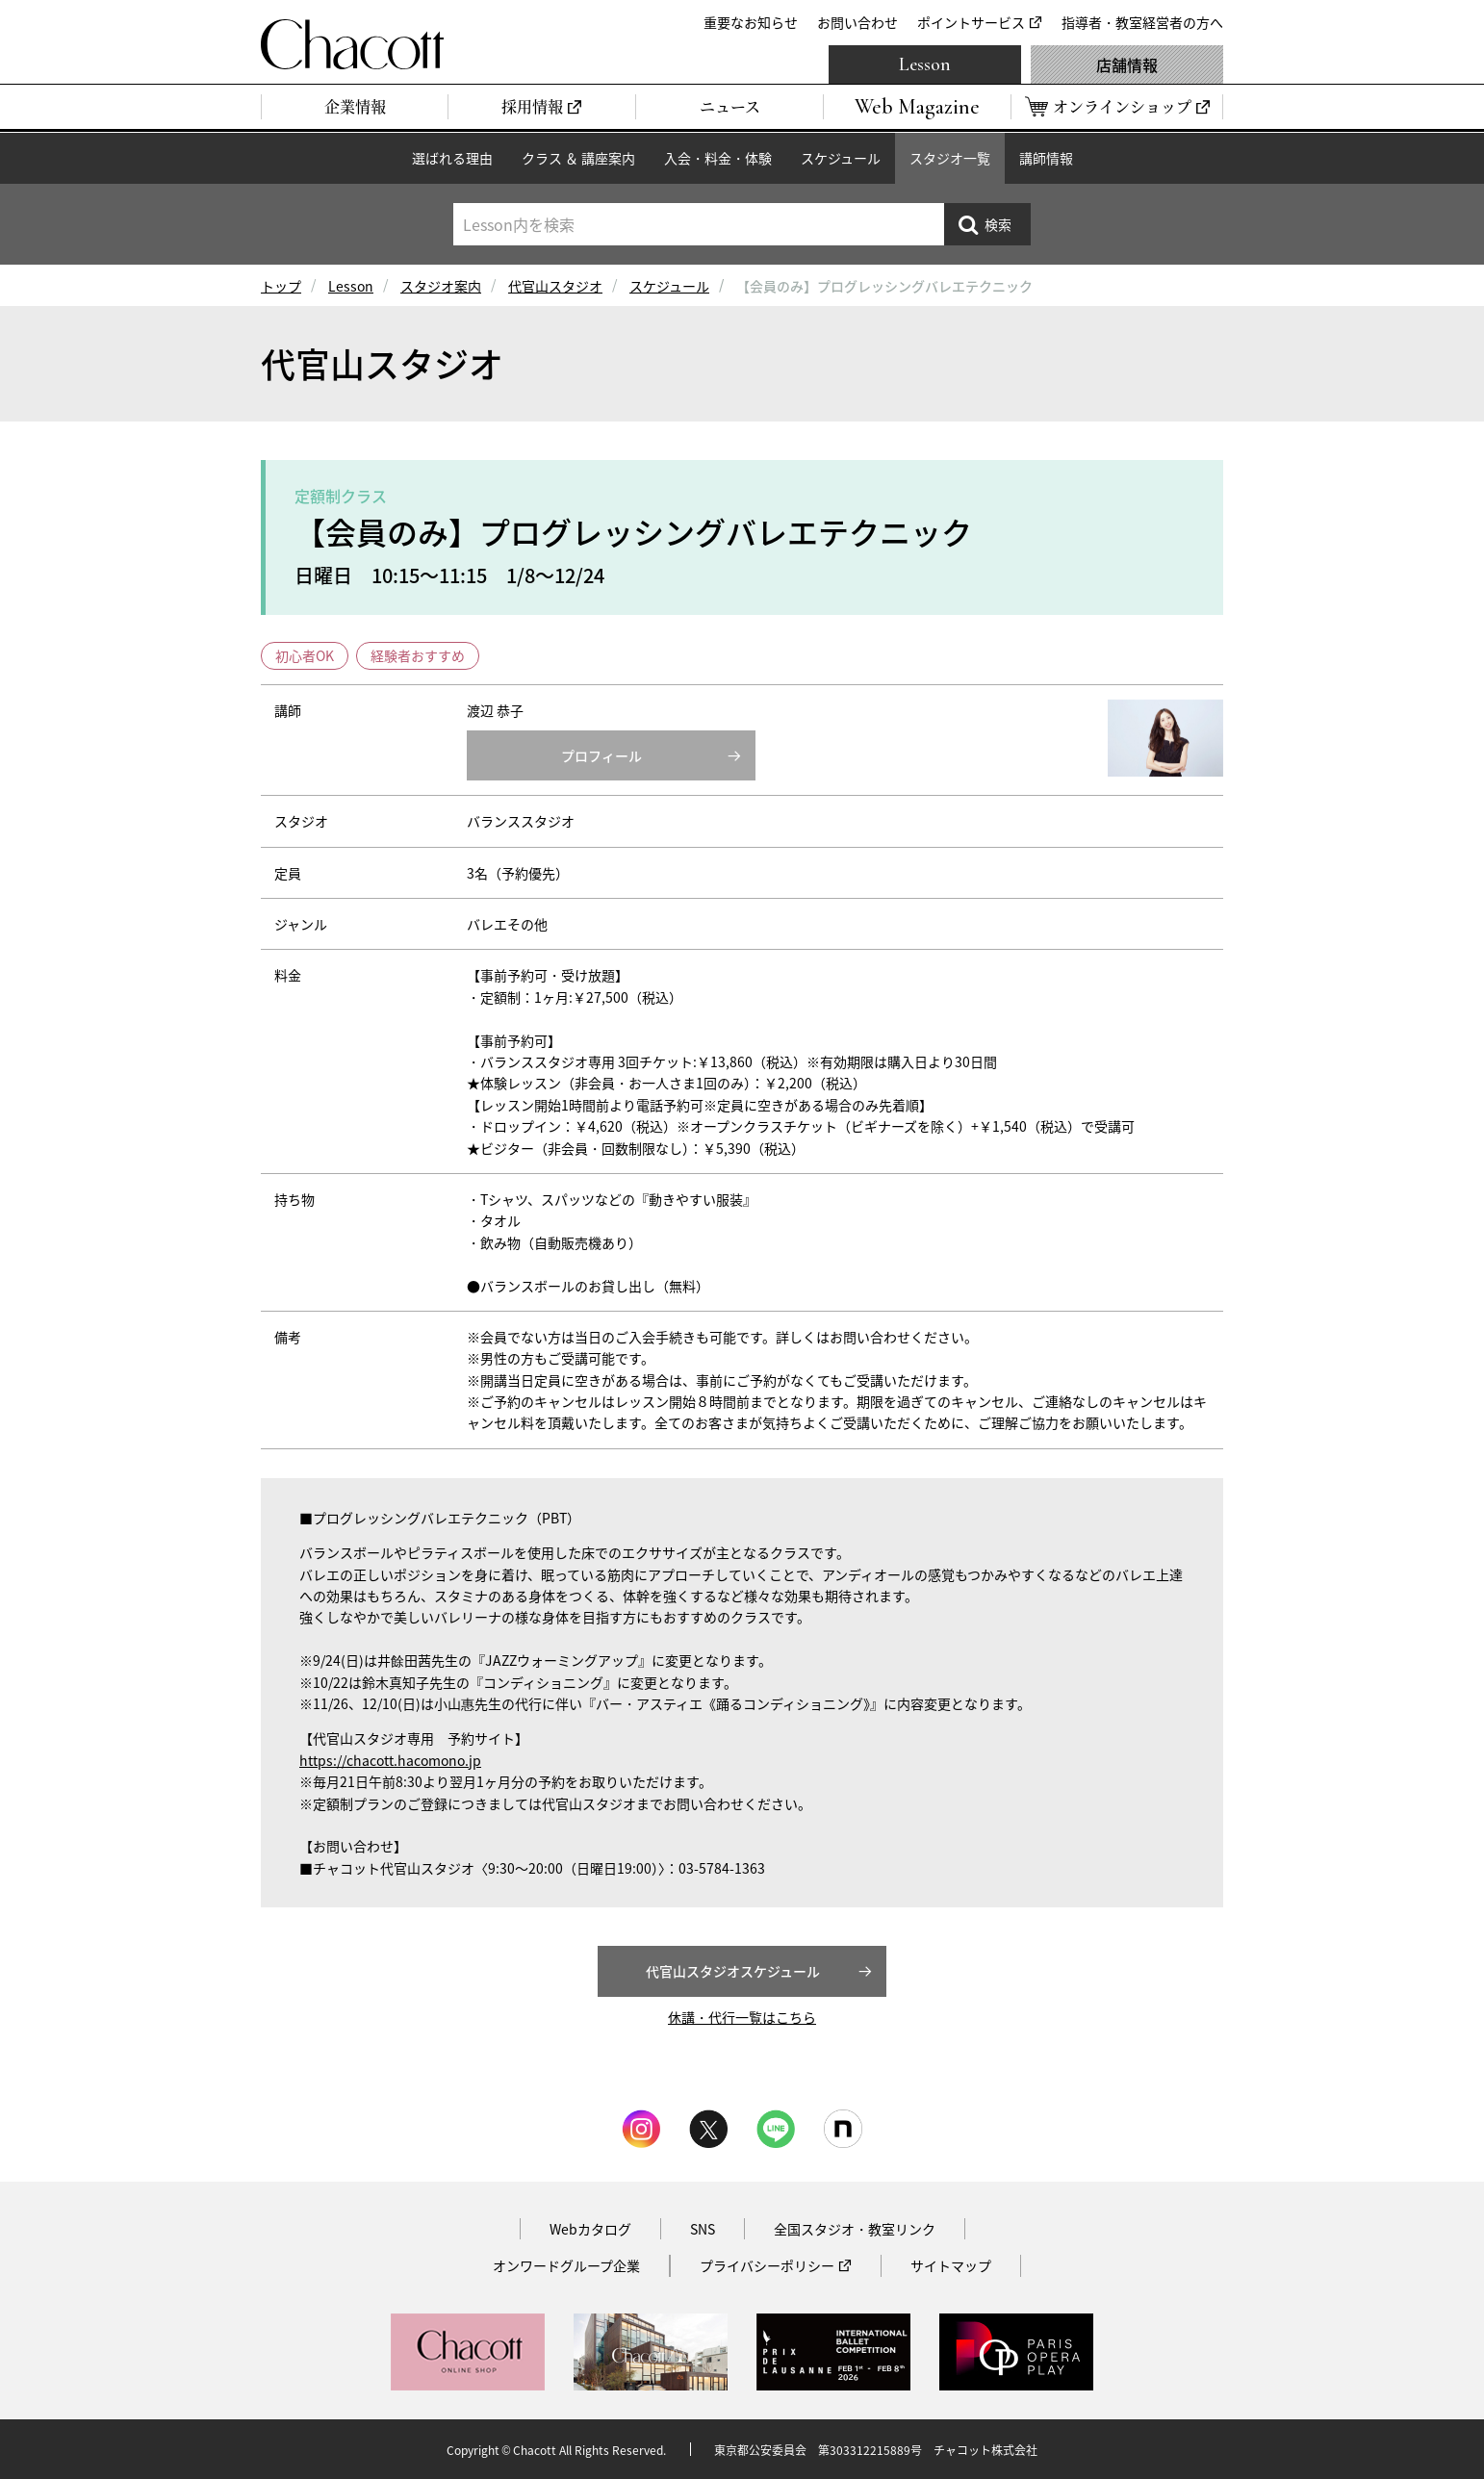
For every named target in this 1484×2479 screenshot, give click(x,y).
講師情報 (1046, 157)
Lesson (925, 64)
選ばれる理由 (452, 157)
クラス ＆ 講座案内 (578, 157)
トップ (281, 285)
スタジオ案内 (440, 285)
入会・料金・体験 (718, 157)
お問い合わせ (857, 22)
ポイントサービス (971, 22)
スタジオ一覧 (949, 157)
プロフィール (601, 755)
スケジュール (841, 157)
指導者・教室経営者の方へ (1142, 22)
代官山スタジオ (555, 285)
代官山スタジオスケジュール (733, 1971)
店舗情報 (1127, 64)
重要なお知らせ (751, 22)
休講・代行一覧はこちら (742, 2017)
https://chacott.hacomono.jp (390, 1760)
